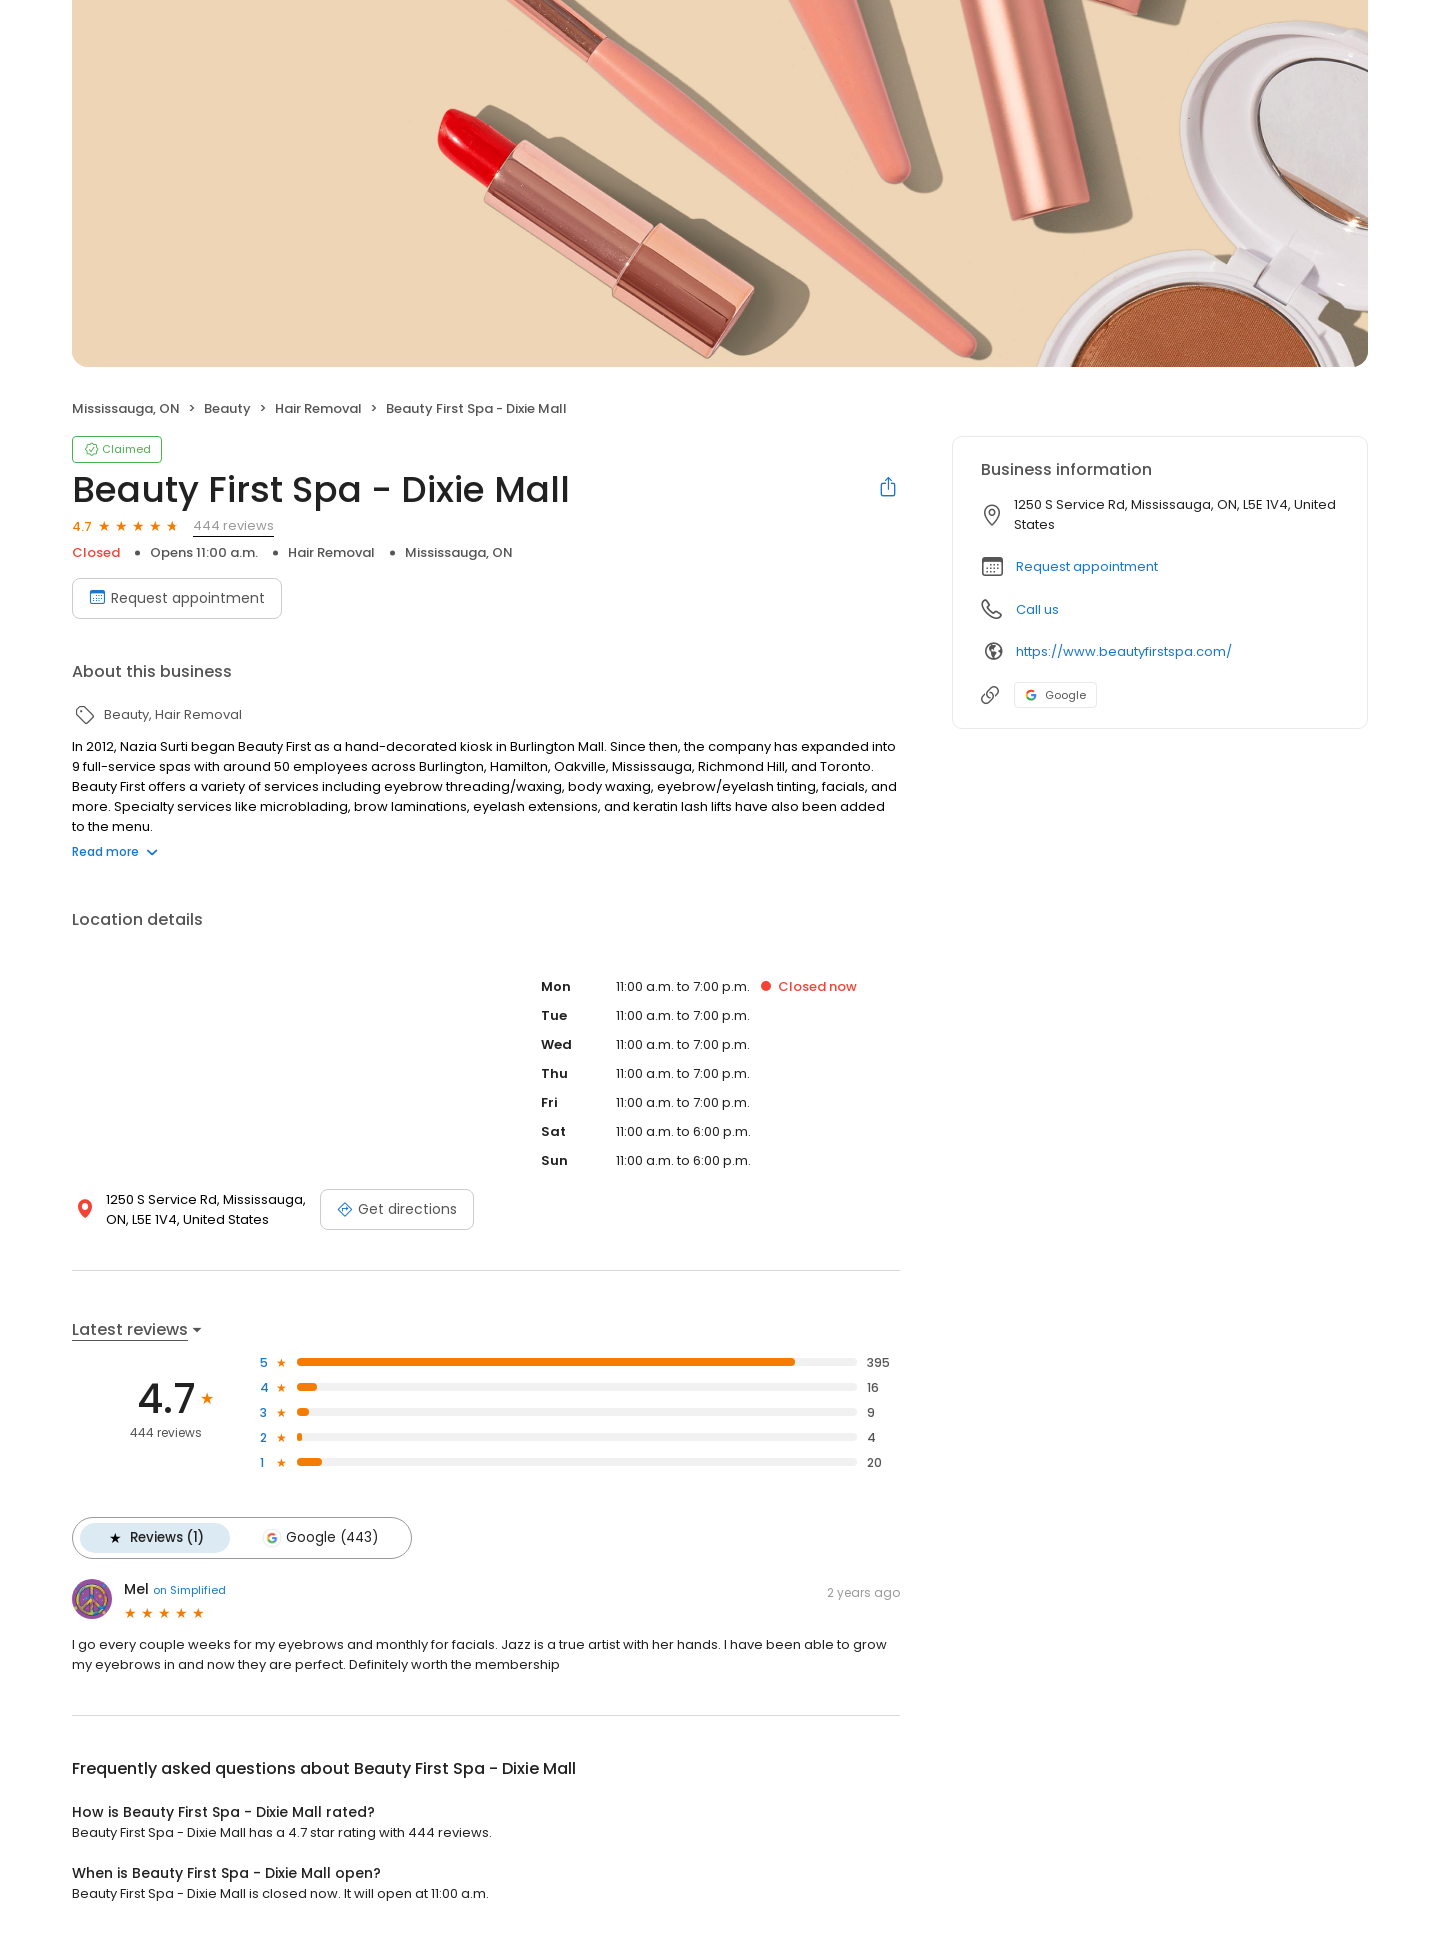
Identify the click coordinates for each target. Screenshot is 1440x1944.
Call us (1037, 609)
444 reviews (233, 525)
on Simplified (189, 1590)
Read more (115, 851)
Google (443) (320, 1538)
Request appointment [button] (1087, 566)
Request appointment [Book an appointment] (177, 598)
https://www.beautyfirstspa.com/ (1124, 651)
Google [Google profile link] (1055, 695)
